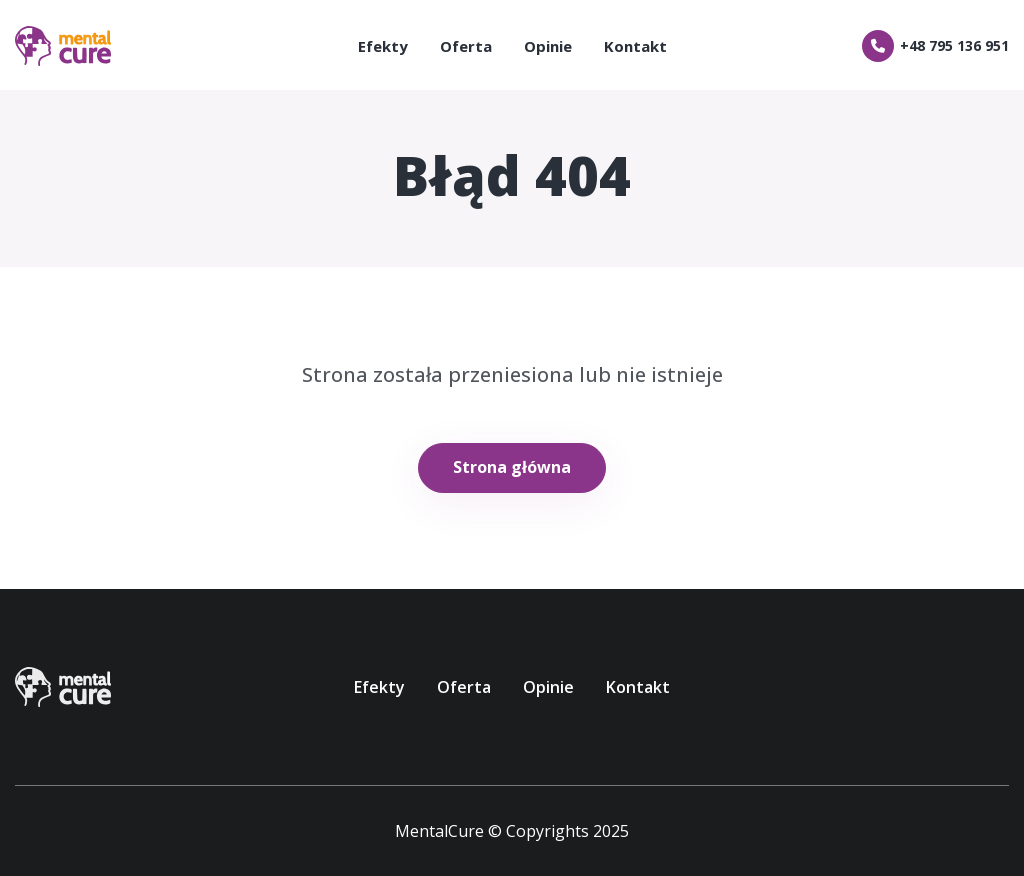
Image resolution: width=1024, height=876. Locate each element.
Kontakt (635, 46)
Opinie (548, 46)
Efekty (383, 46)
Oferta (466, 46)
